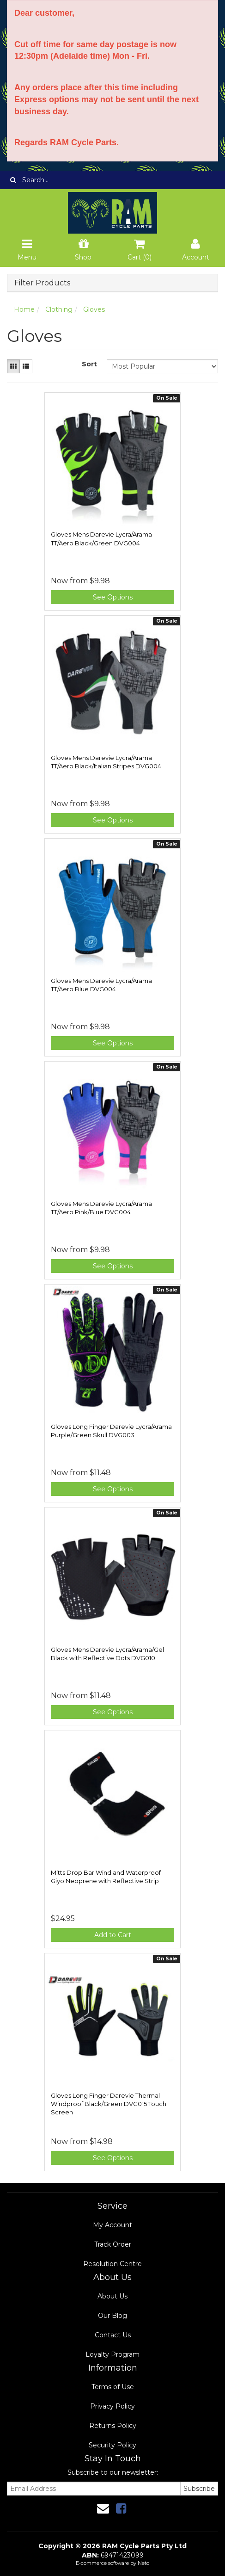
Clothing (59, 309)
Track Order (112, 2244)
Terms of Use (112, 2387)
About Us (112, 2296)
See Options (113, 597)
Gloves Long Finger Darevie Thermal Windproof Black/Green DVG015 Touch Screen (108, 2104)
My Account (112, 2225)
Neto (143, 2563)
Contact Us (113, 2335)
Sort (89, 364)
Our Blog (112, 2315)
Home (24, 309)
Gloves (94, 309)
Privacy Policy (112, 2406)
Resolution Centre (112, 2264)
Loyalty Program (112, 2354)
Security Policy (112, 2445)
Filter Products (42, 283)
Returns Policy (112, 2426)
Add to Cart (112, 1935)
